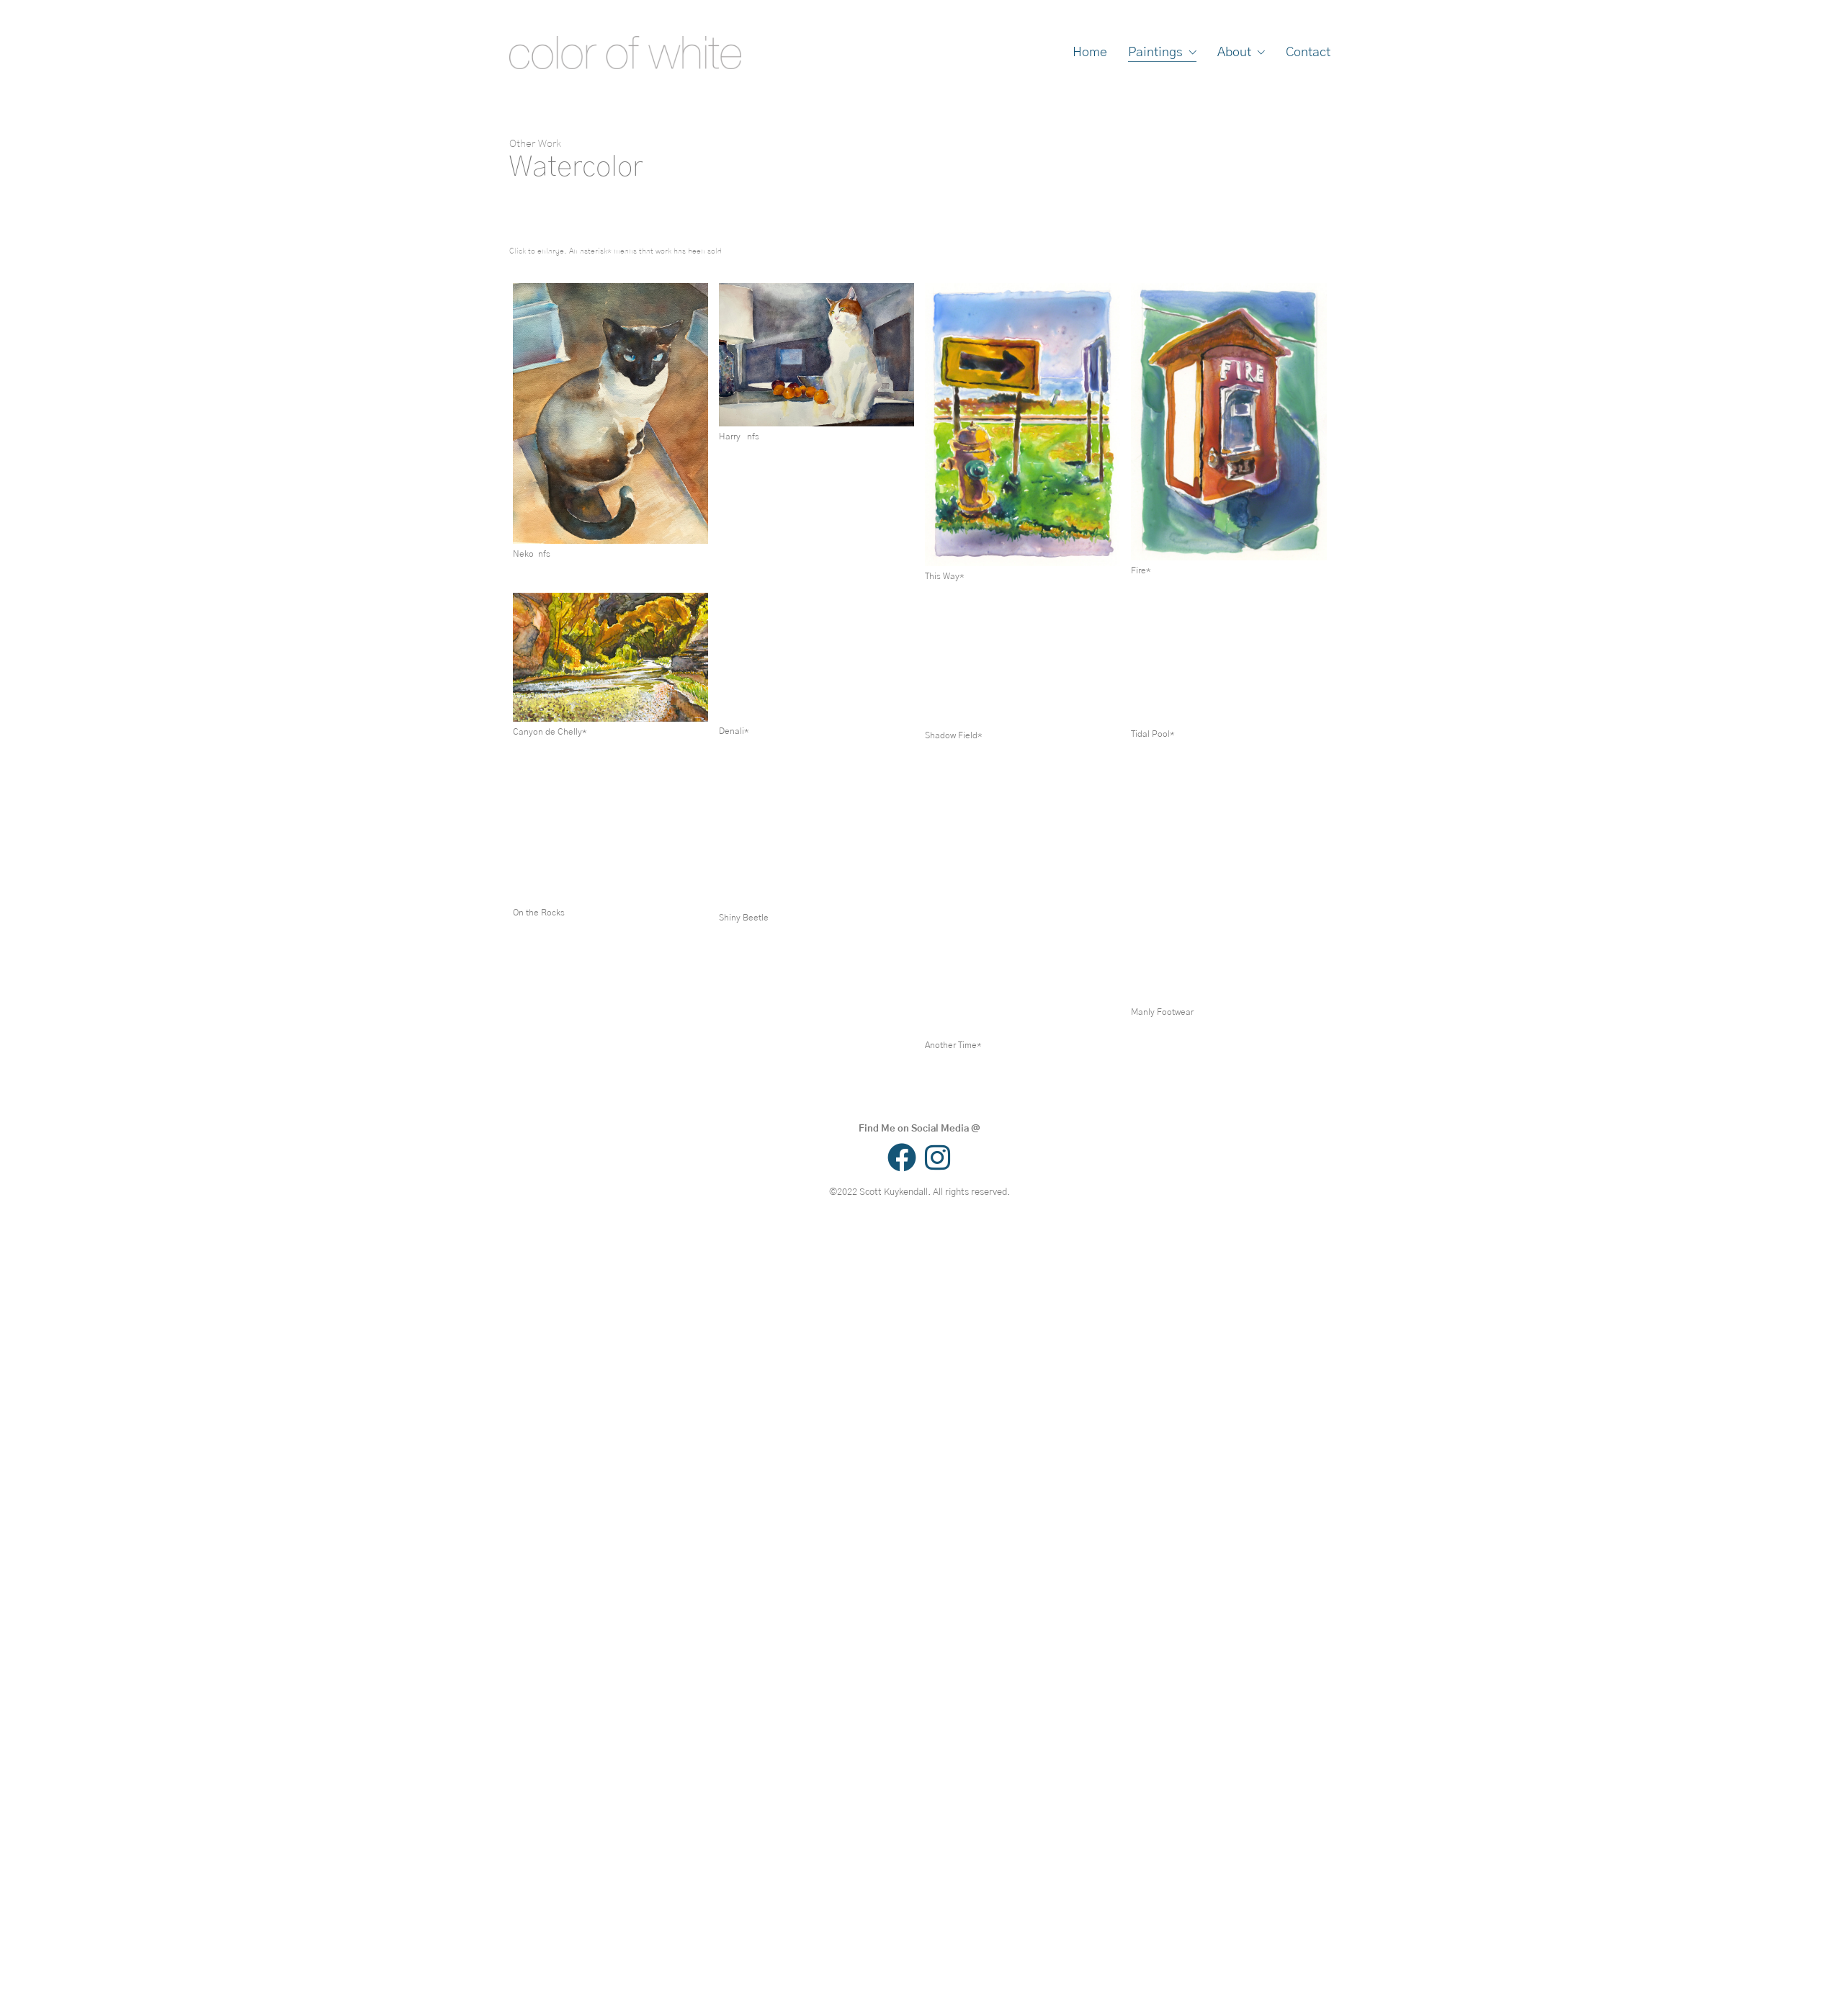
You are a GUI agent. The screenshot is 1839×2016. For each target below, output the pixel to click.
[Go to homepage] (625, 52)
